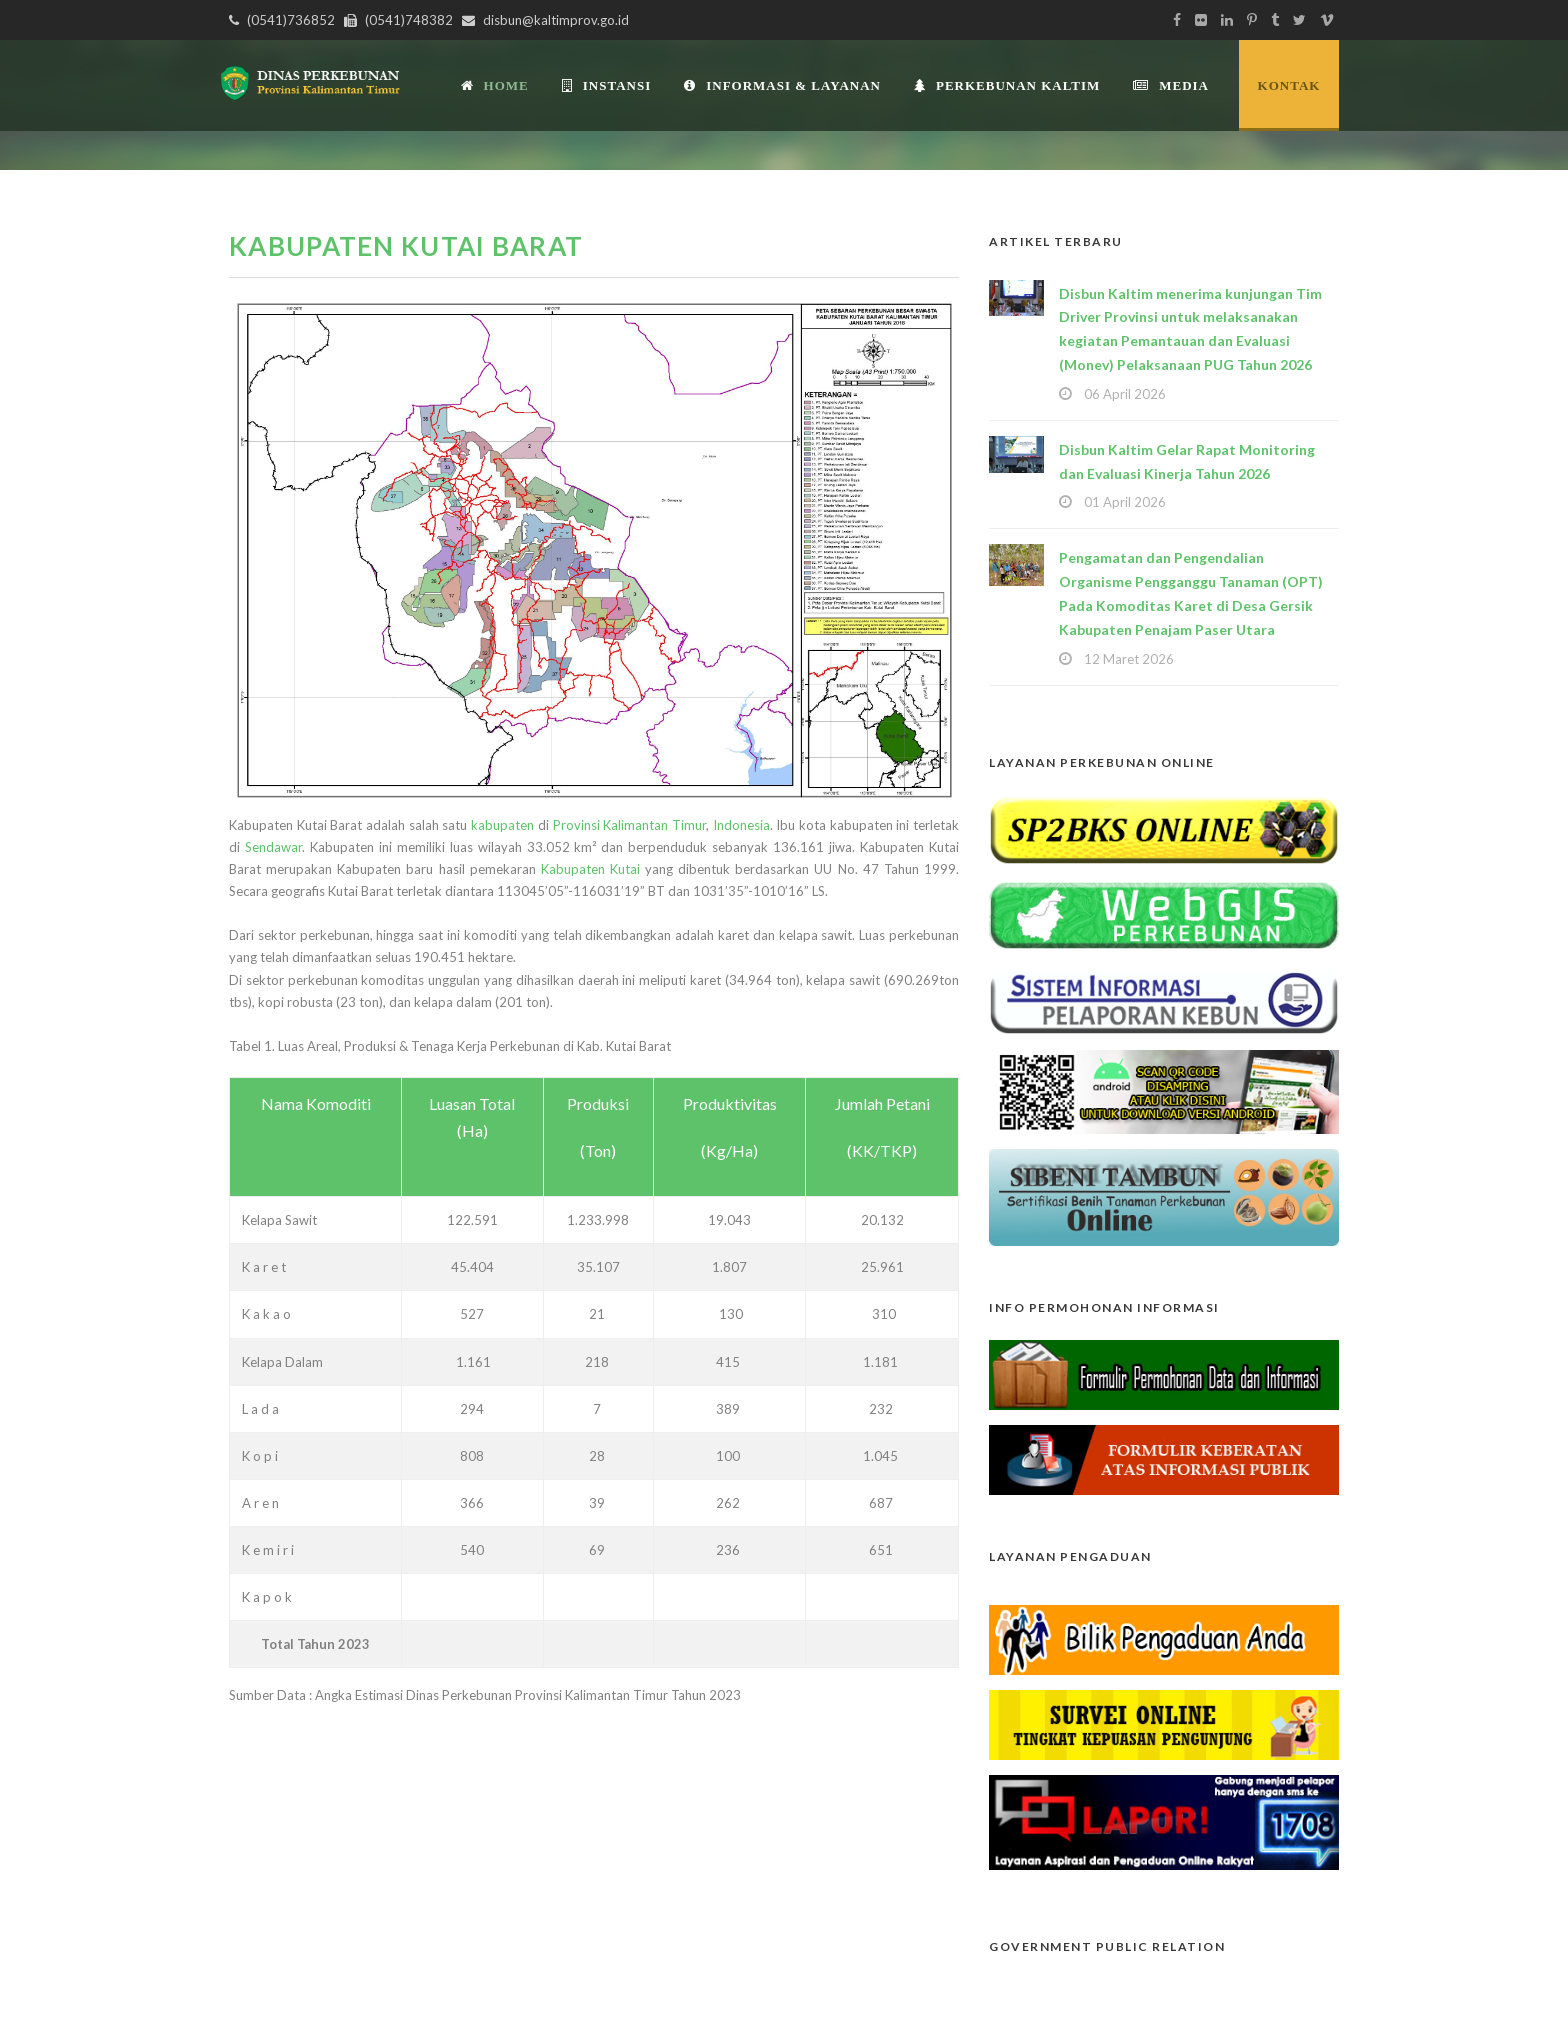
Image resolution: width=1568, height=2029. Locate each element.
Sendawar (273, 847)
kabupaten (502, 825)
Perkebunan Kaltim (1007, 85)
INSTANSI (606, 85)
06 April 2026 (1125, 394)
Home (495, 85)
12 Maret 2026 (1129, 659)
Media (1171, 85)
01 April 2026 (1125, 502)
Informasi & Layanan (782, 85)
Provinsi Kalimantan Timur (629, 825)
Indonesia (741, 825)
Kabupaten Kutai (590, 869)
